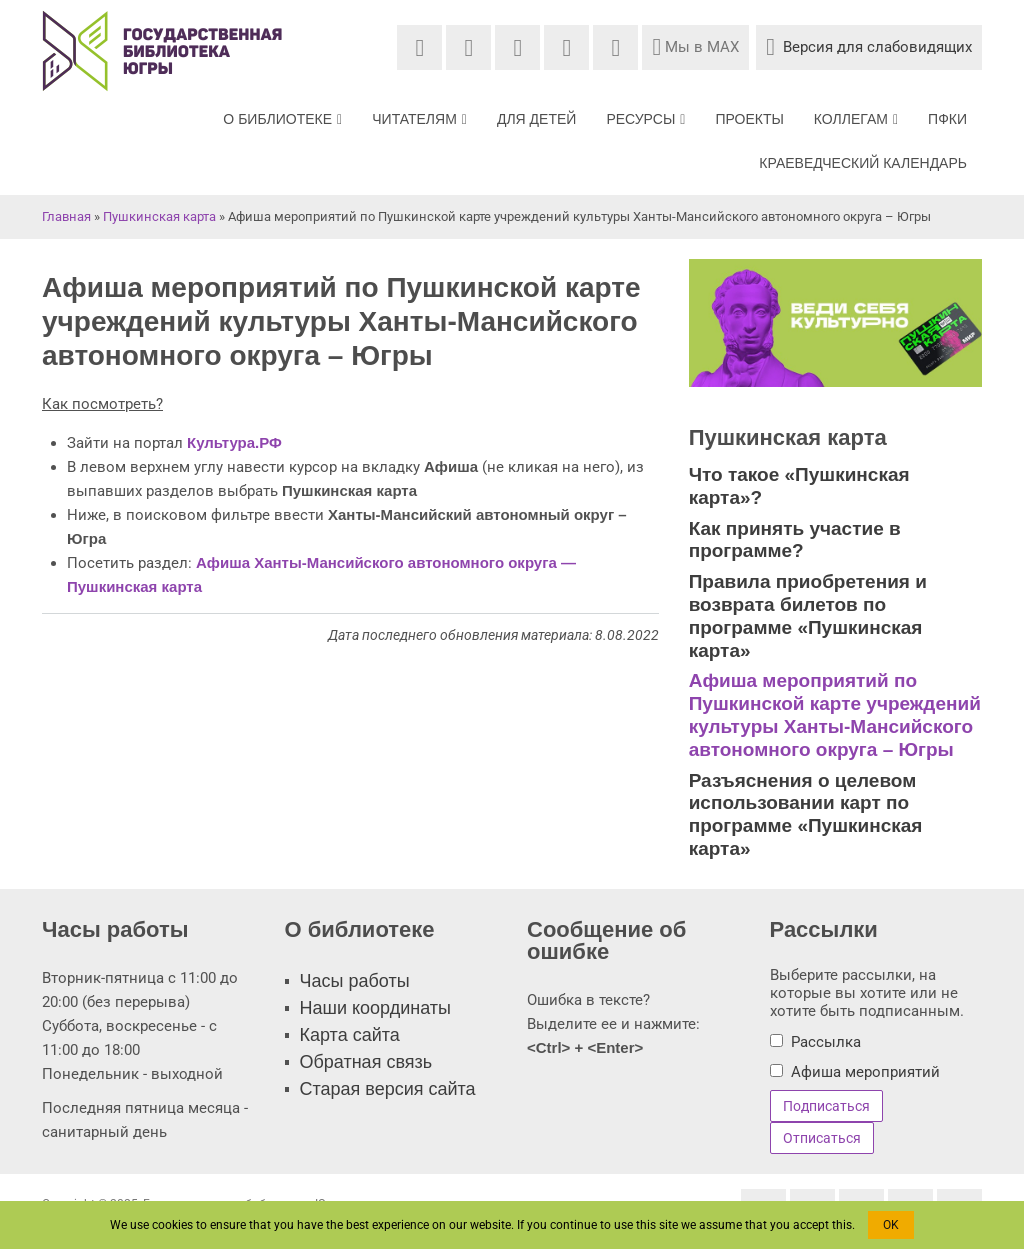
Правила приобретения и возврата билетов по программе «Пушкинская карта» (808, 615)
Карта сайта (350, 1035)
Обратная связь (366, 1062)
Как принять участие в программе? (795, 540)
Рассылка (826, 1042)
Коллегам (856, 119)
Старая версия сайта (388, 1089)
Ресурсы (645, 119)
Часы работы (355, 981)
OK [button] (891, 1225)
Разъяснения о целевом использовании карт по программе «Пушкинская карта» (806, 814)
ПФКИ (947, 119)
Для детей (536, 119)
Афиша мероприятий (865, 1072)
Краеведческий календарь (863, 163)
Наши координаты (376, 1008)
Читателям (419, 119)
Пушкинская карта (159, 216)
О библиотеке (282, 119)
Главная (66, 216)
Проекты (749, 119)
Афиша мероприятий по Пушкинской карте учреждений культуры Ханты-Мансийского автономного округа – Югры (835, 714)
